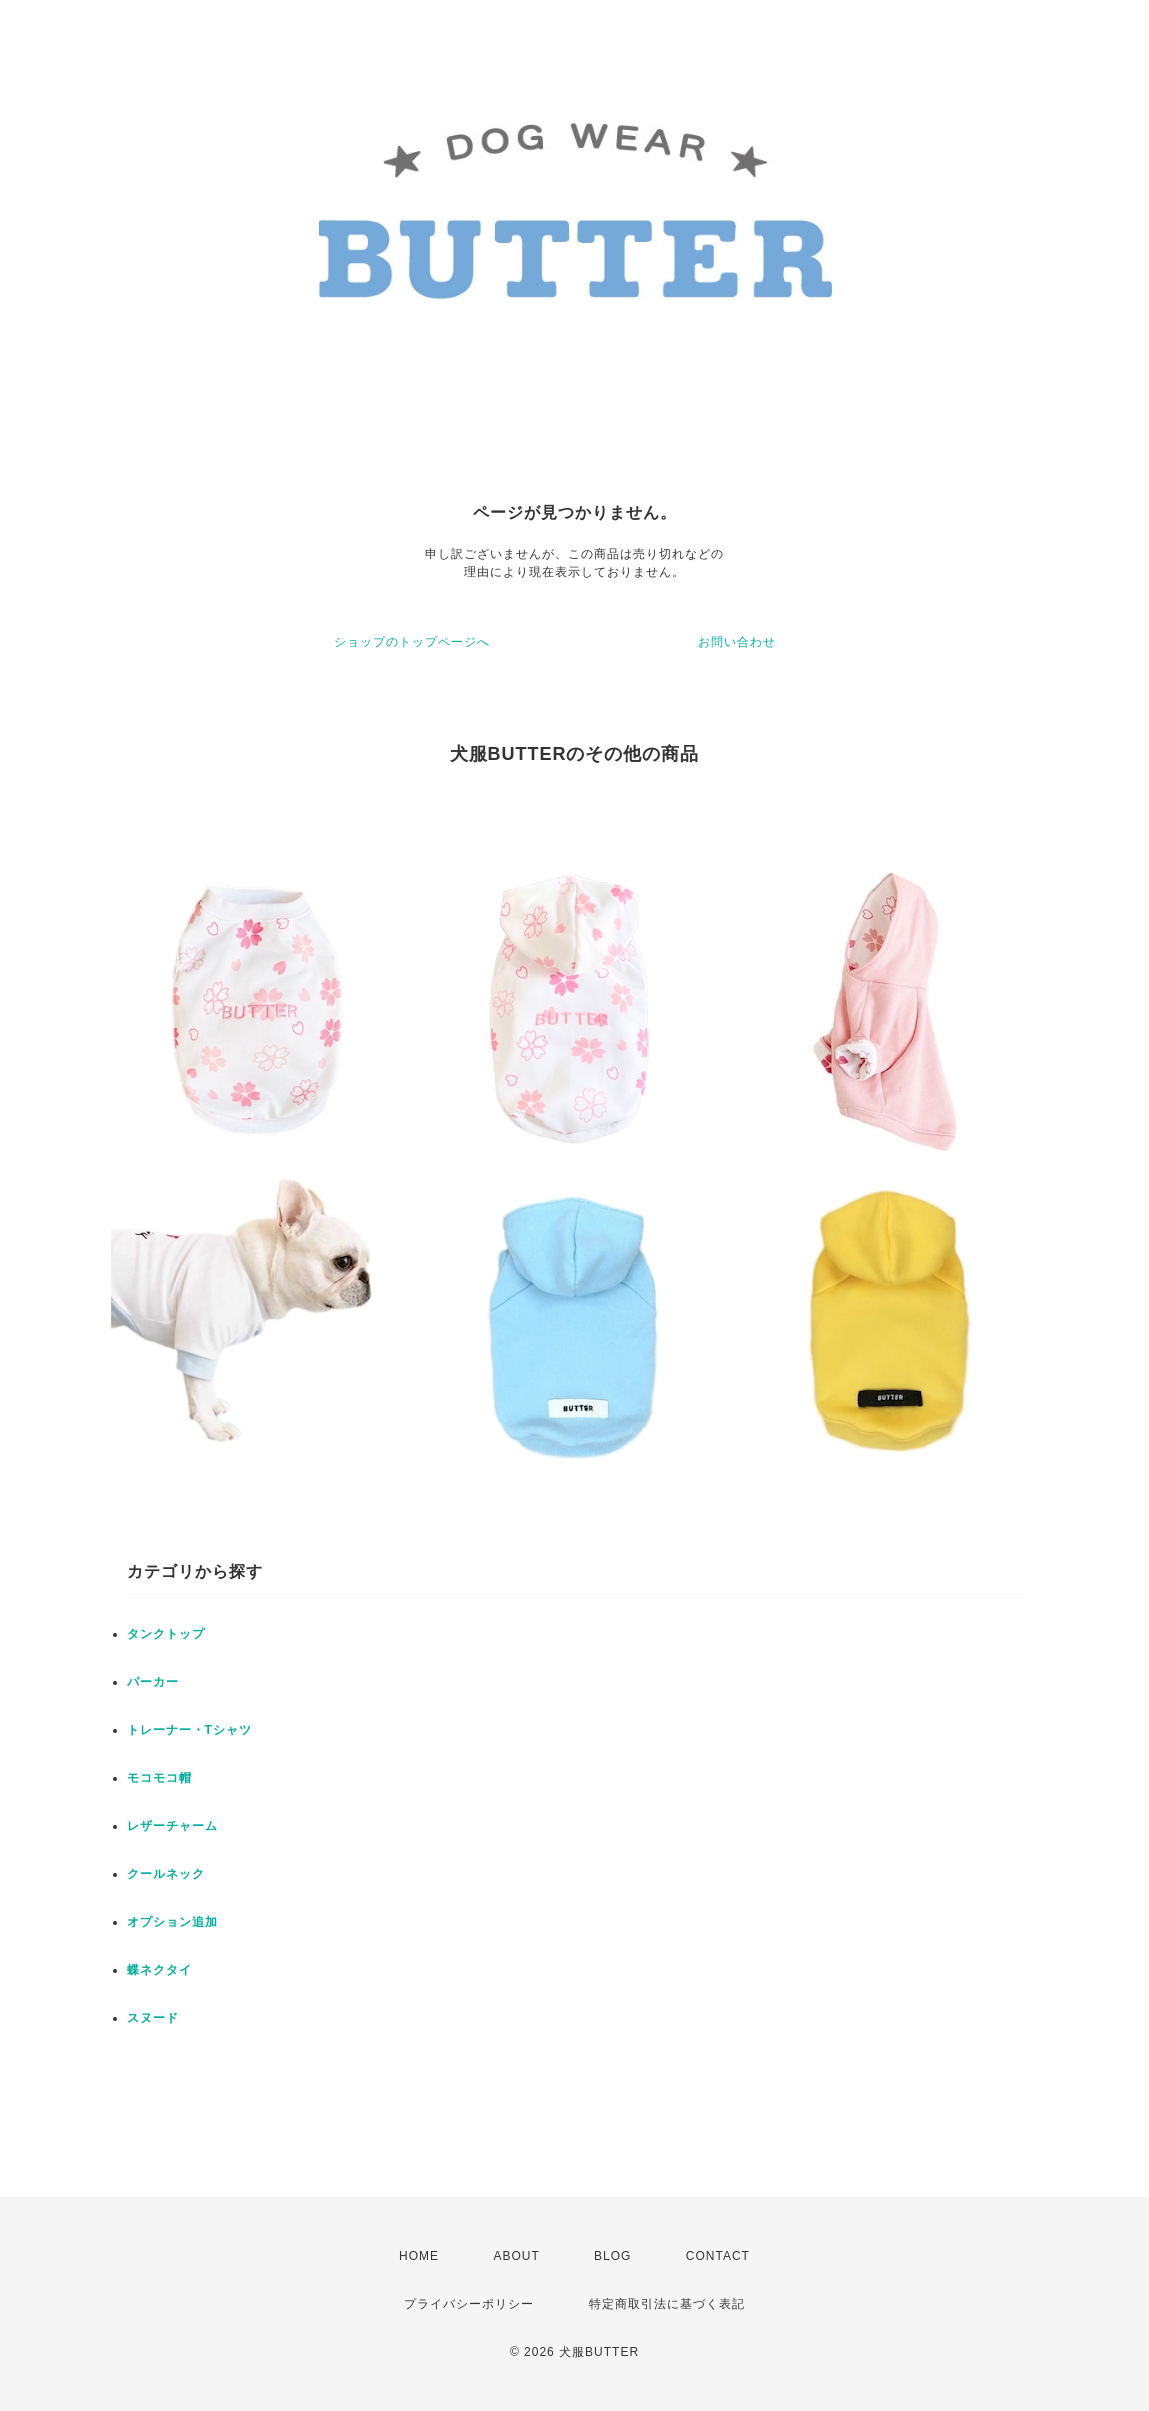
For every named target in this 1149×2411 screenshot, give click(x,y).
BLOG (612, 2256)
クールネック (166, 1874)
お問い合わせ (737, 642)
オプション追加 (172, 1922)
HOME (419, 2256)
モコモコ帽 (159, 1778)
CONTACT (718, 2256)
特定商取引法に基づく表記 (667, 2304)
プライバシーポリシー (469, 2304)
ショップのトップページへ (412, 642)
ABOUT (516, 2256)
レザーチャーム (172, 1826)
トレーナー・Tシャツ (189, 1730)
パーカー (153, 1682)
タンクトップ (166, 1634)
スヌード (153, 2018)
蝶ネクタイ (159, 1970)
